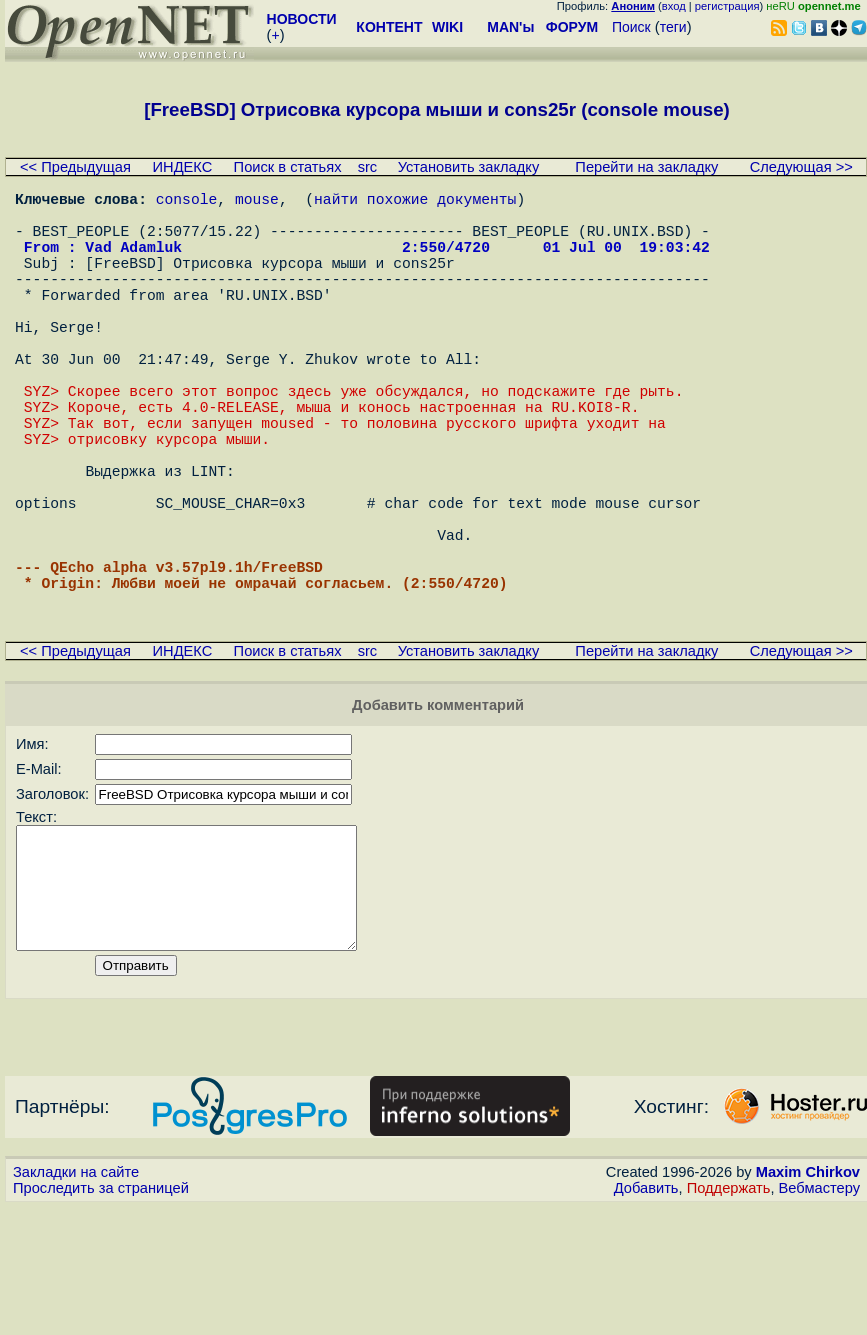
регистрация (727, 6)
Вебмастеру (819, 1316)
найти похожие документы (415, 202)
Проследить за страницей (101, 1316)
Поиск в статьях (288, 167)
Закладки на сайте (76, 1300)
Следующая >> (801, 167)
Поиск (631, 27)
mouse (257, 202)
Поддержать (729, 1316)
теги (673, 27)
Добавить (646, 1316)
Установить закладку (469, 167)
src (368, 167)
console (187, 202)
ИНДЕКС (183, 167)
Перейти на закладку (646, 167)
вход (674, 6)
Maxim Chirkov (808, 1300)
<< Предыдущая (75, 167)
